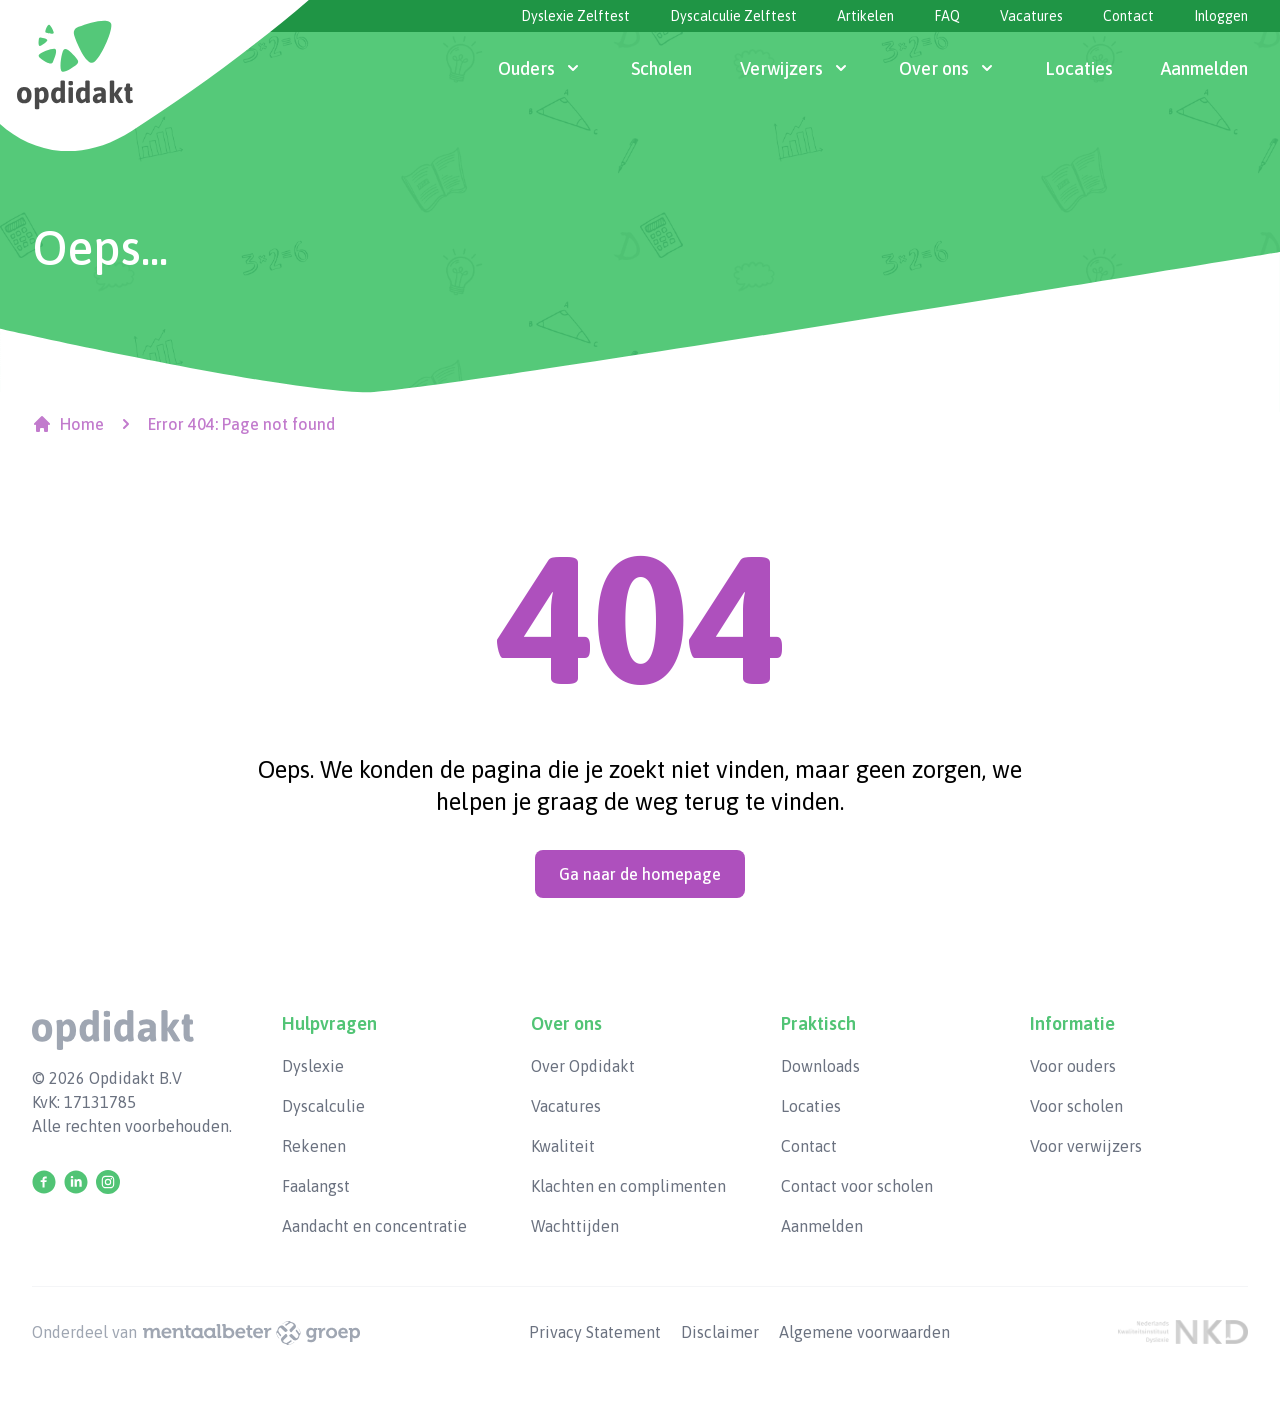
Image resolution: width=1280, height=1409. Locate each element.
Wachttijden (575, 1226)
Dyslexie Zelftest (575, 16)
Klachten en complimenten (628, 1186)
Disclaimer (722, 1332)
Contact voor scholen (857, 1186)
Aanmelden (822, 1226)
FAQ (947, 16)
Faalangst (316, 1186)
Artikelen (865, 16)
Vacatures (1031, 16)
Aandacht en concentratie (374, 1226)
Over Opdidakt (583, 1066)
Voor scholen (1076, 1106)
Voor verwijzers (1086, 1146)
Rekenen (314, 1146)
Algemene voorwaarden (864, 1332)
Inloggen (1221, 16)
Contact (1128, 16)
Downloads (820, 1066)
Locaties (811, 1106)
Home (68, 424)
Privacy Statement (597, 1332)
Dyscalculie (323, 1106)
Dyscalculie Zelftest (733, 16)
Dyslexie (313, 1066)
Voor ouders (1073, 1066)
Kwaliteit (563, 1146)
